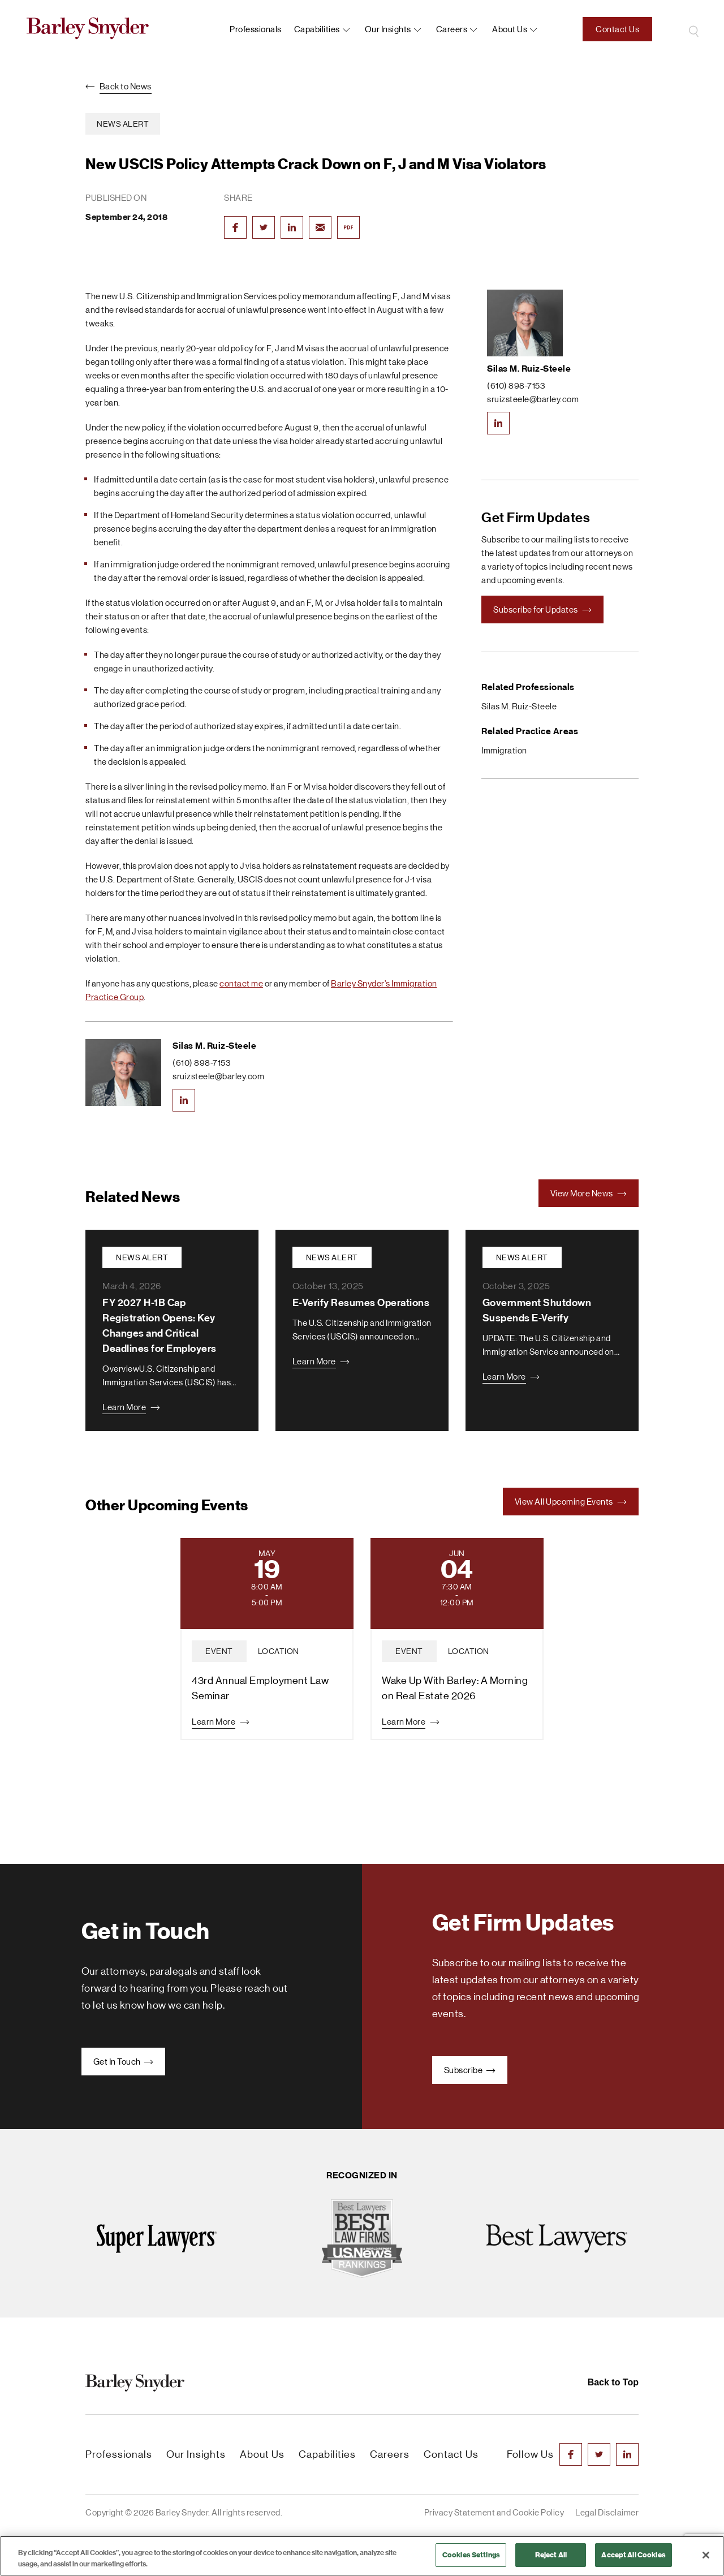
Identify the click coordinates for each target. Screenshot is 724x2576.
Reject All (551, 2555)
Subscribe (469, 2070)
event (219, 1651)
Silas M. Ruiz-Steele (214, 1045)
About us (509, 29)
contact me (241, 983)
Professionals (256, 29)
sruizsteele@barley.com (218, 1076)
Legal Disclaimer (607, 2512)
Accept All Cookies (633, 2555)
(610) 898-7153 (202, 1062)
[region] (362, 2556)
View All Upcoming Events (571, 1501)
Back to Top (613, 2382)
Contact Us (617, 29)
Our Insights (388, 29)
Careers (452, 29)
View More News (588, 1193)
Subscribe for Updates (542, 609)
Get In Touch (123, 2061)
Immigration (504, 750)
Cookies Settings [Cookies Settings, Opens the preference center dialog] (471, 2555)
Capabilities (317, 29)
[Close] (705, 2555)
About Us (262, 2454)
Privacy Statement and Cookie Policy (494, 2512)
